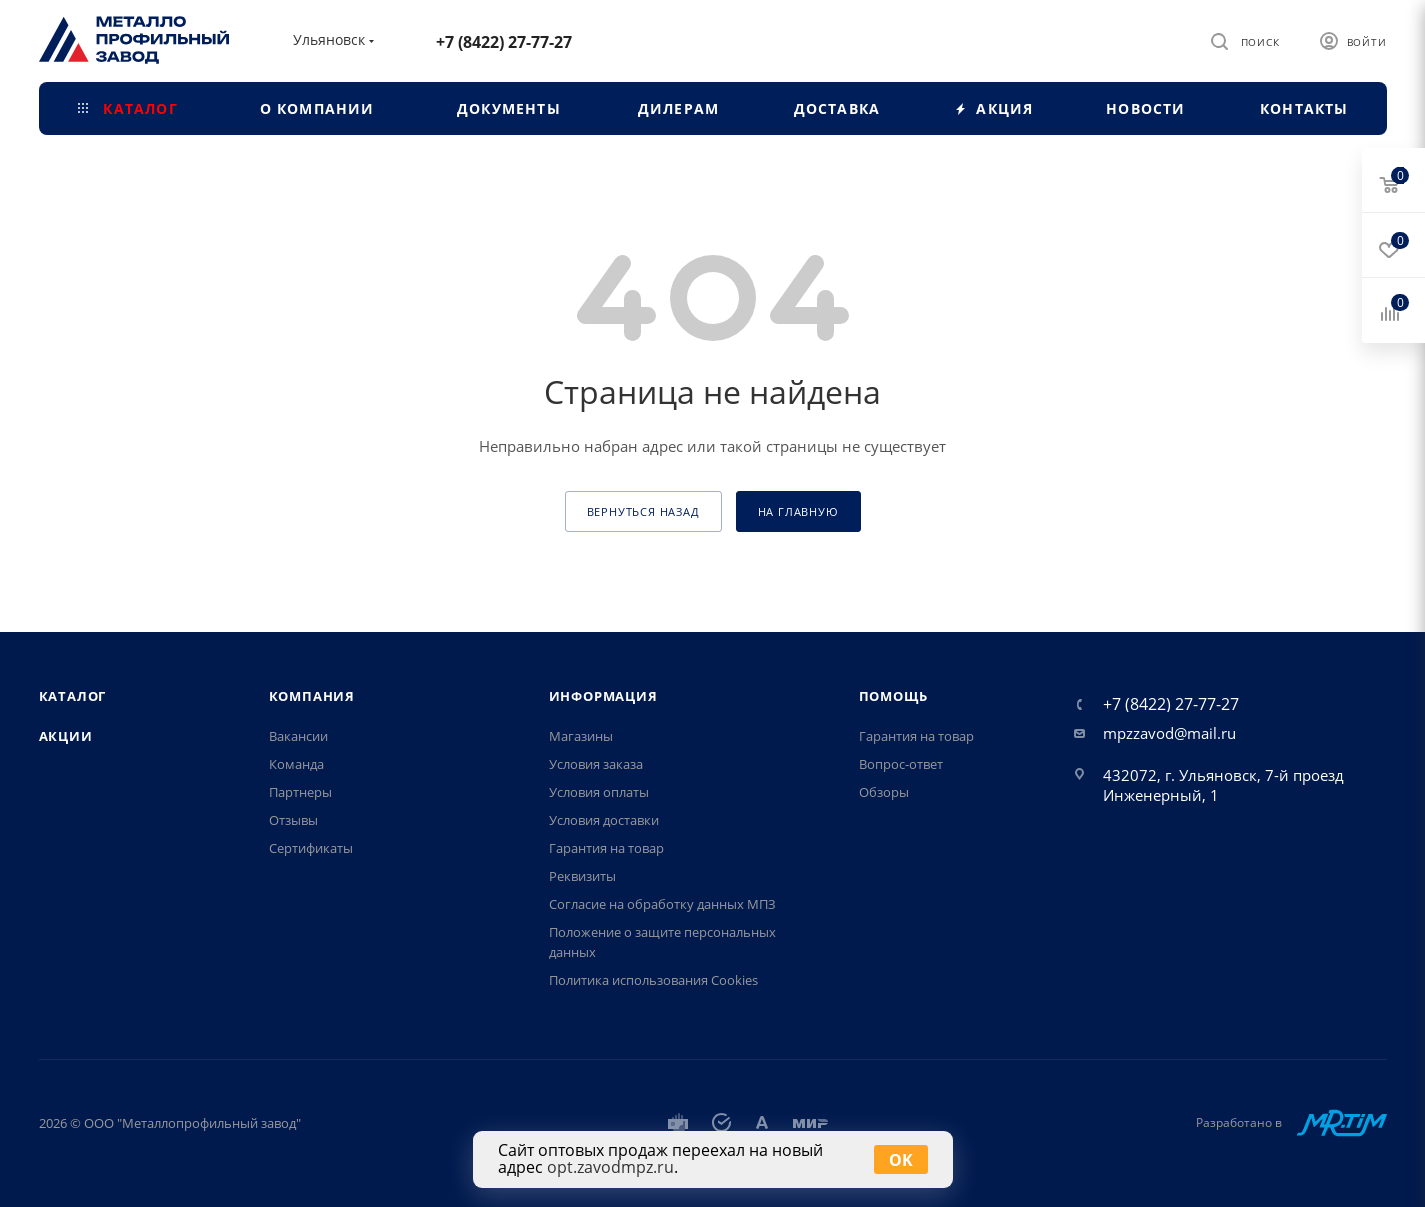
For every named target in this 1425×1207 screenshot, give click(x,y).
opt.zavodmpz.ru (610, 1167)
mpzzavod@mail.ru (1169, 733)
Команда (296, 764)
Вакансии (298, 736)
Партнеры (300, 792)
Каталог (73, 696)
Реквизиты (582, 876)
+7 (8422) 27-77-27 (504, 42)
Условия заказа (596, 764)
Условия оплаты (599, 792)
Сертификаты (311, 848)
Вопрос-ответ (901, 764)
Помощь (893, 696)
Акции (66, 736)
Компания (312, 696)
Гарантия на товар (606, 848)
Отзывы (293, 820)
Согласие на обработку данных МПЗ (662, 904)
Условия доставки (604, 820)
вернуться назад (643, 511)
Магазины (581, 736)
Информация (603, 696)
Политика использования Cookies (653, 980)
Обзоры (884, 792)
